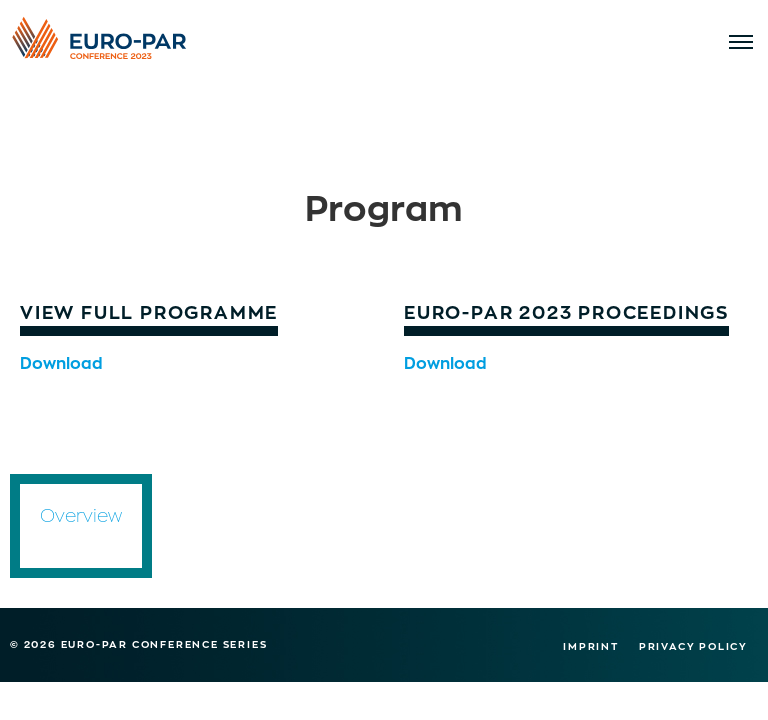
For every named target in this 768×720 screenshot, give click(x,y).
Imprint (591, 645)
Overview (81, 514)
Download (61, 361)
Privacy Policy (693, 645)
